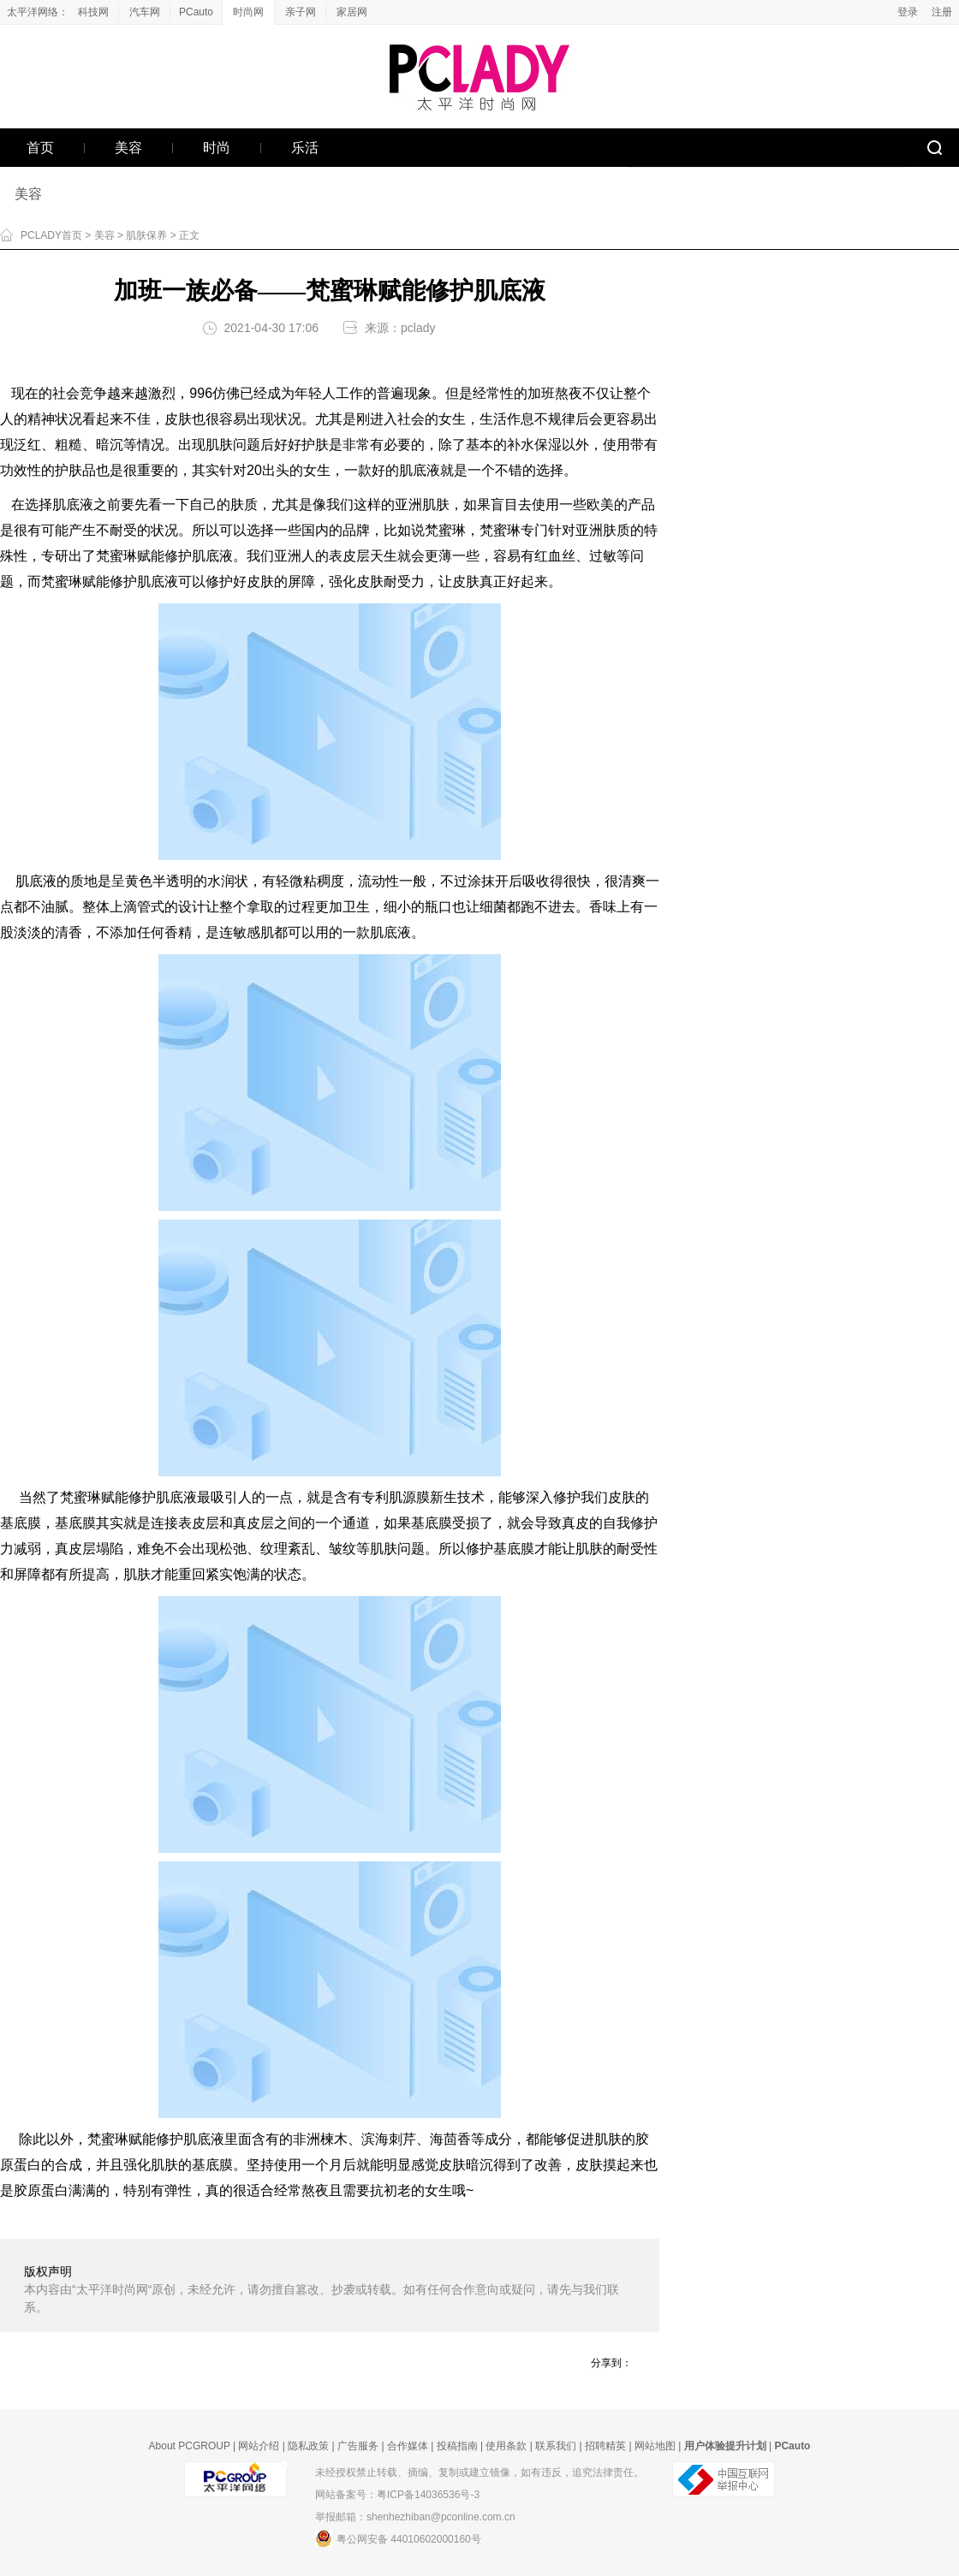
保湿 (548, 444)
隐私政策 (308, 2446)
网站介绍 (258, 2446)
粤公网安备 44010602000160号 (398, 2538)
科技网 (93, 12)
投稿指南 (457, 2446)
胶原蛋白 (41, 2190)
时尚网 (248, 12)
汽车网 (144, 12)
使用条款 (506, 2446)
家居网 (352, 12)
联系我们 (555, 2446)
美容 (28, 194)
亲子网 (300, 12)
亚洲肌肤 (422, 504)
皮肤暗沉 (465, 2165)
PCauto (196, 12)
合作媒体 (407, 2446)
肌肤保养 (146, 235)
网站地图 (655, 2446)
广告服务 (357, 2446)
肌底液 (419, 470)
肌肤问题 (233, 444)
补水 (520, 444)
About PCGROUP (189, 2446)
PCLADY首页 (51, 235)
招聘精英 (605, 2446)
